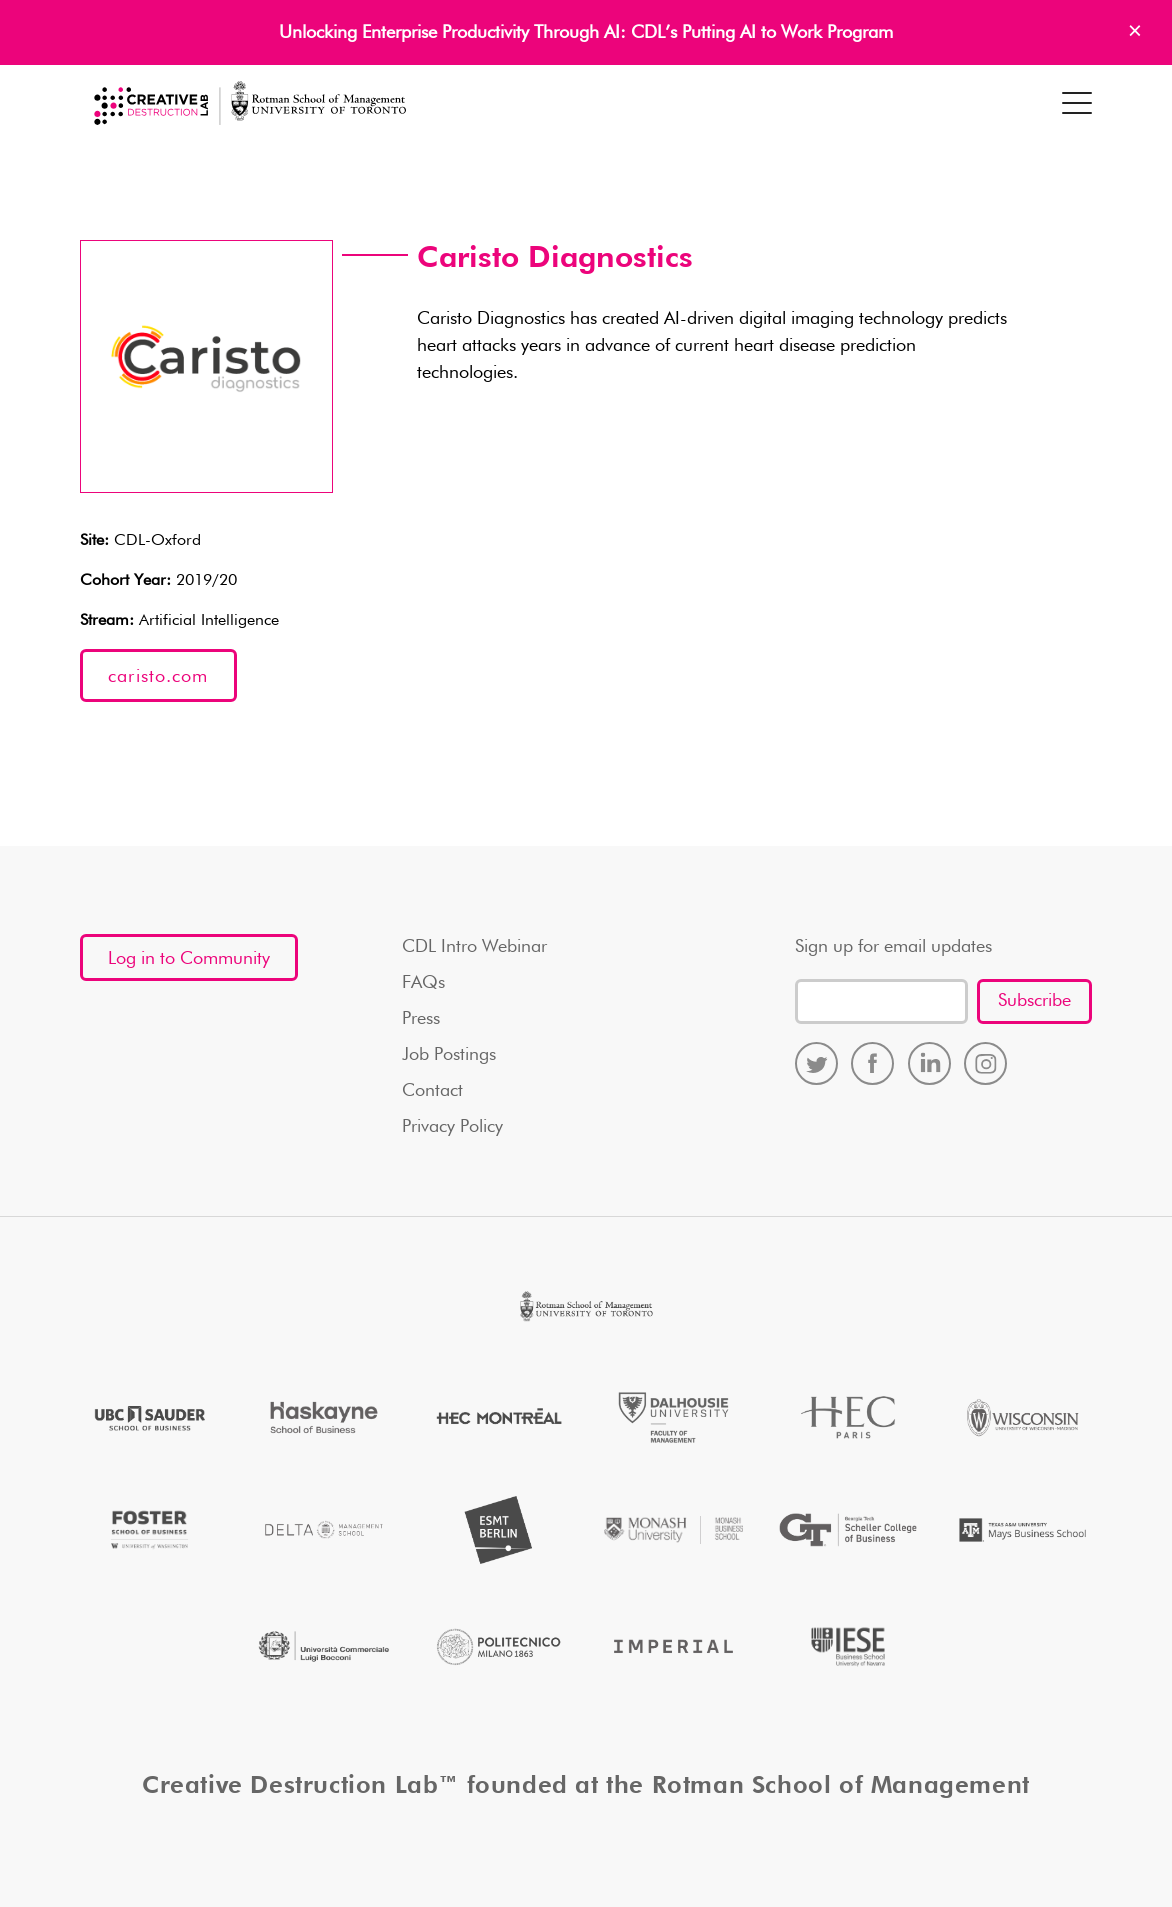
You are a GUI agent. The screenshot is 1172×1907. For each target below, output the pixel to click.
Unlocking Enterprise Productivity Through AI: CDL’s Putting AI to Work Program (586, 33)
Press (421, 1019)
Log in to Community (189, 959)
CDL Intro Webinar (474, 947)
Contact (432, 1091)
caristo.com (158, 677)
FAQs (423, 983)
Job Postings (449, 1055)
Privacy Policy (452, 1127)
